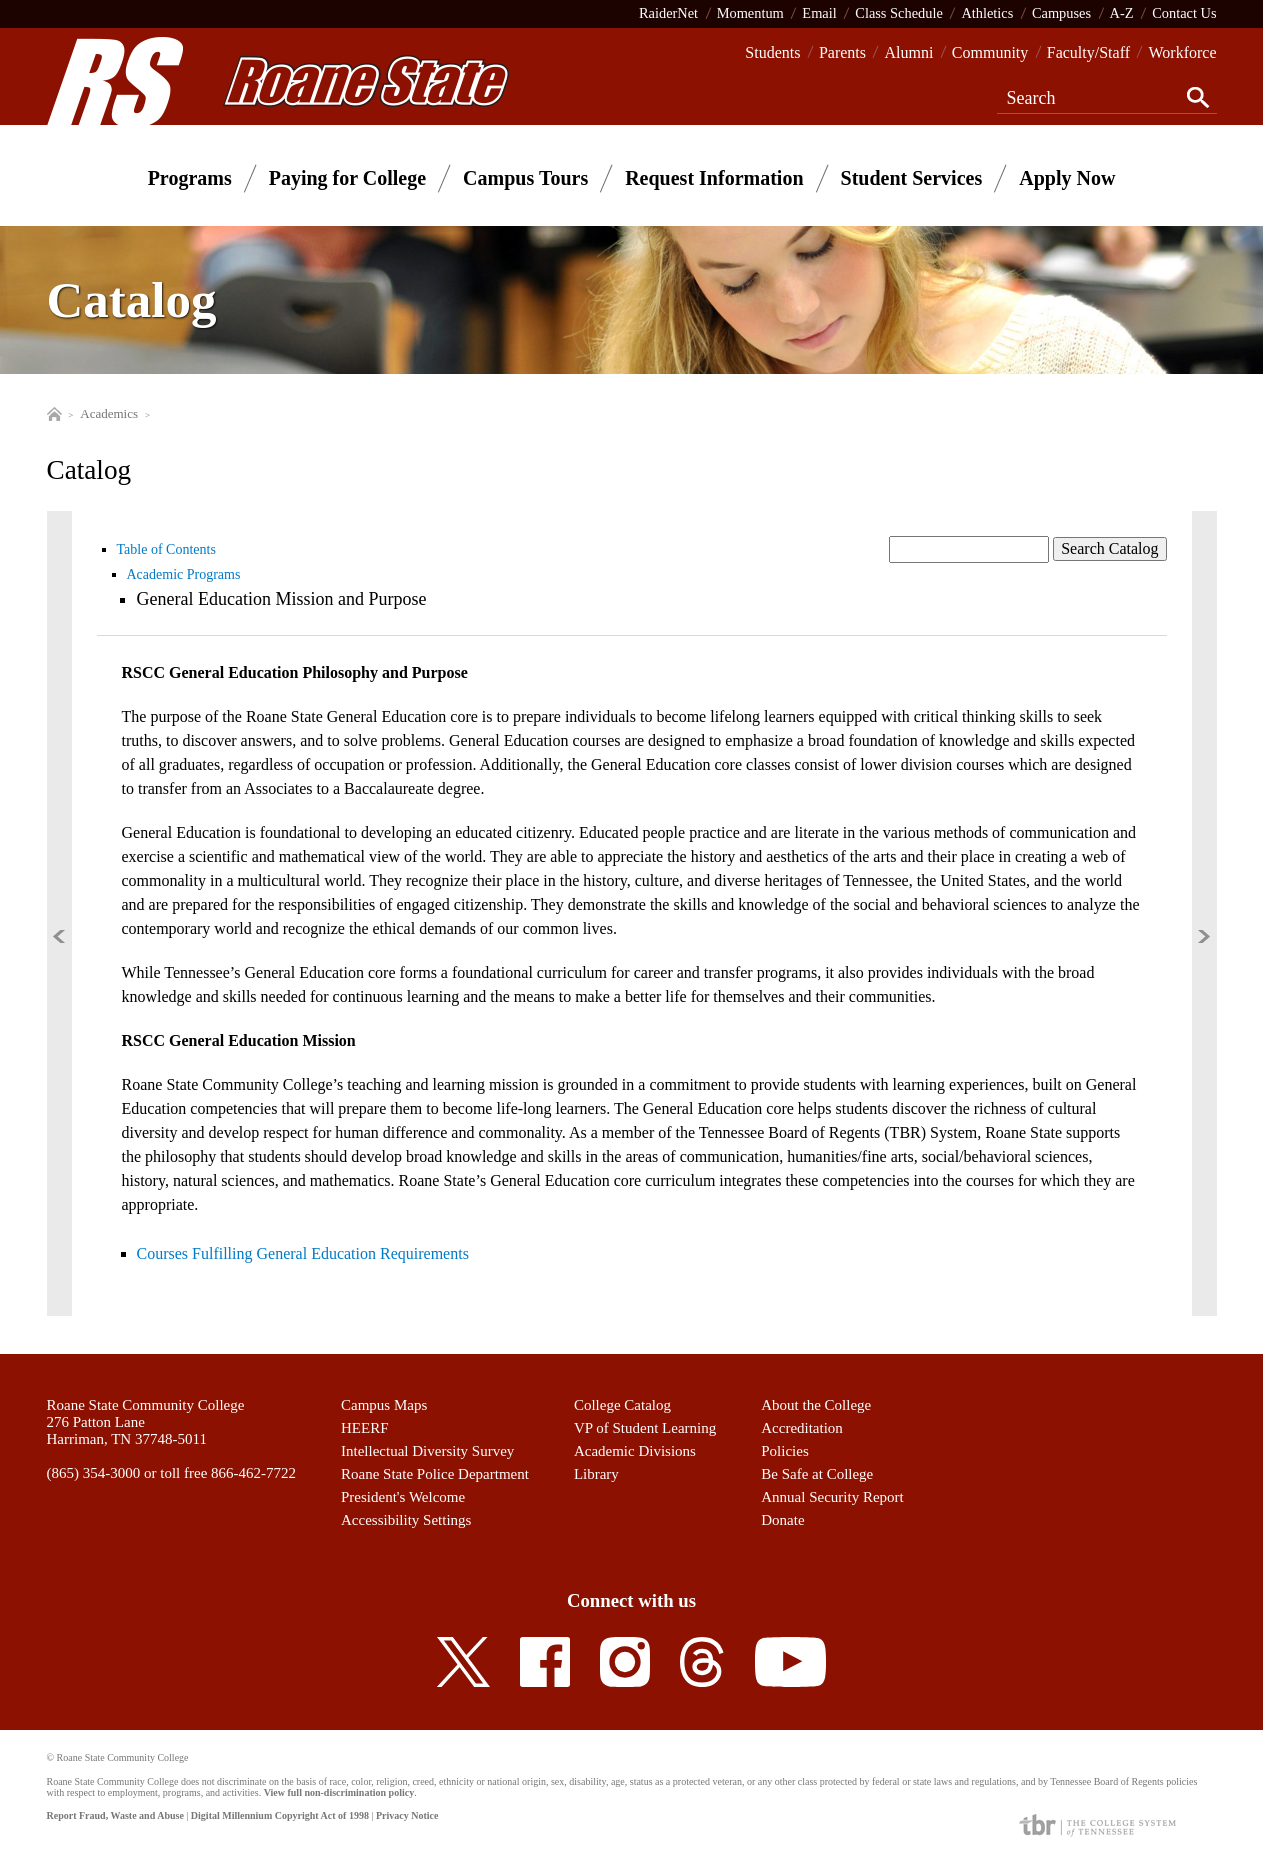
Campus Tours (525, 178)
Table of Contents (166, 549)
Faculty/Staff (1088, 52)
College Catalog (622, 1405)
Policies (785, 1451)
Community (990, 52)
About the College (816, 1405)
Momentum (750, 13)
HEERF (365, 1428)
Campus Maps (384, 1405)
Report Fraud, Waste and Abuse (115, 1815)
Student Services (912, 178)
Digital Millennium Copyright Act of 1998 (280, 1815)
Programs (190, 178)
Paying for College (347, 178)
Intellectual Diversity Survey (427, 1451)
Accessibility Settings (406, 1520)
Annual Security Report (832, 1497)
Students (772, 52)
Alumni (908, 52)
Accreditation (802, 1428)
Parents (842, 52)
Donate (782, 1520)
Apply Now (1067, 178)
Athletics (987, 13)
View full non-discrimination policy (339, 1792)
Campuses (1061, 13)
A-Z (1122, 13)
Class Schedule (899, 13)
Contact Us (1184, 13)
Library (596, 1474)
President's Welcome (403, 1497)
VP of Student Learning (645, 1428)
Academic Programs (184, 574)
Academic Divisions (635, 1451)
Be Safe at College (817, 1474)
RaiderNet (668, 13)
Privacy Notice (407, 1815)
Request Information (714, 178)
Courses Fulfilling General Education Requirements (303, 1253)
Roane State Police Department (435, 1474)
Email (819, 13)
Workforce (1182, 52)
